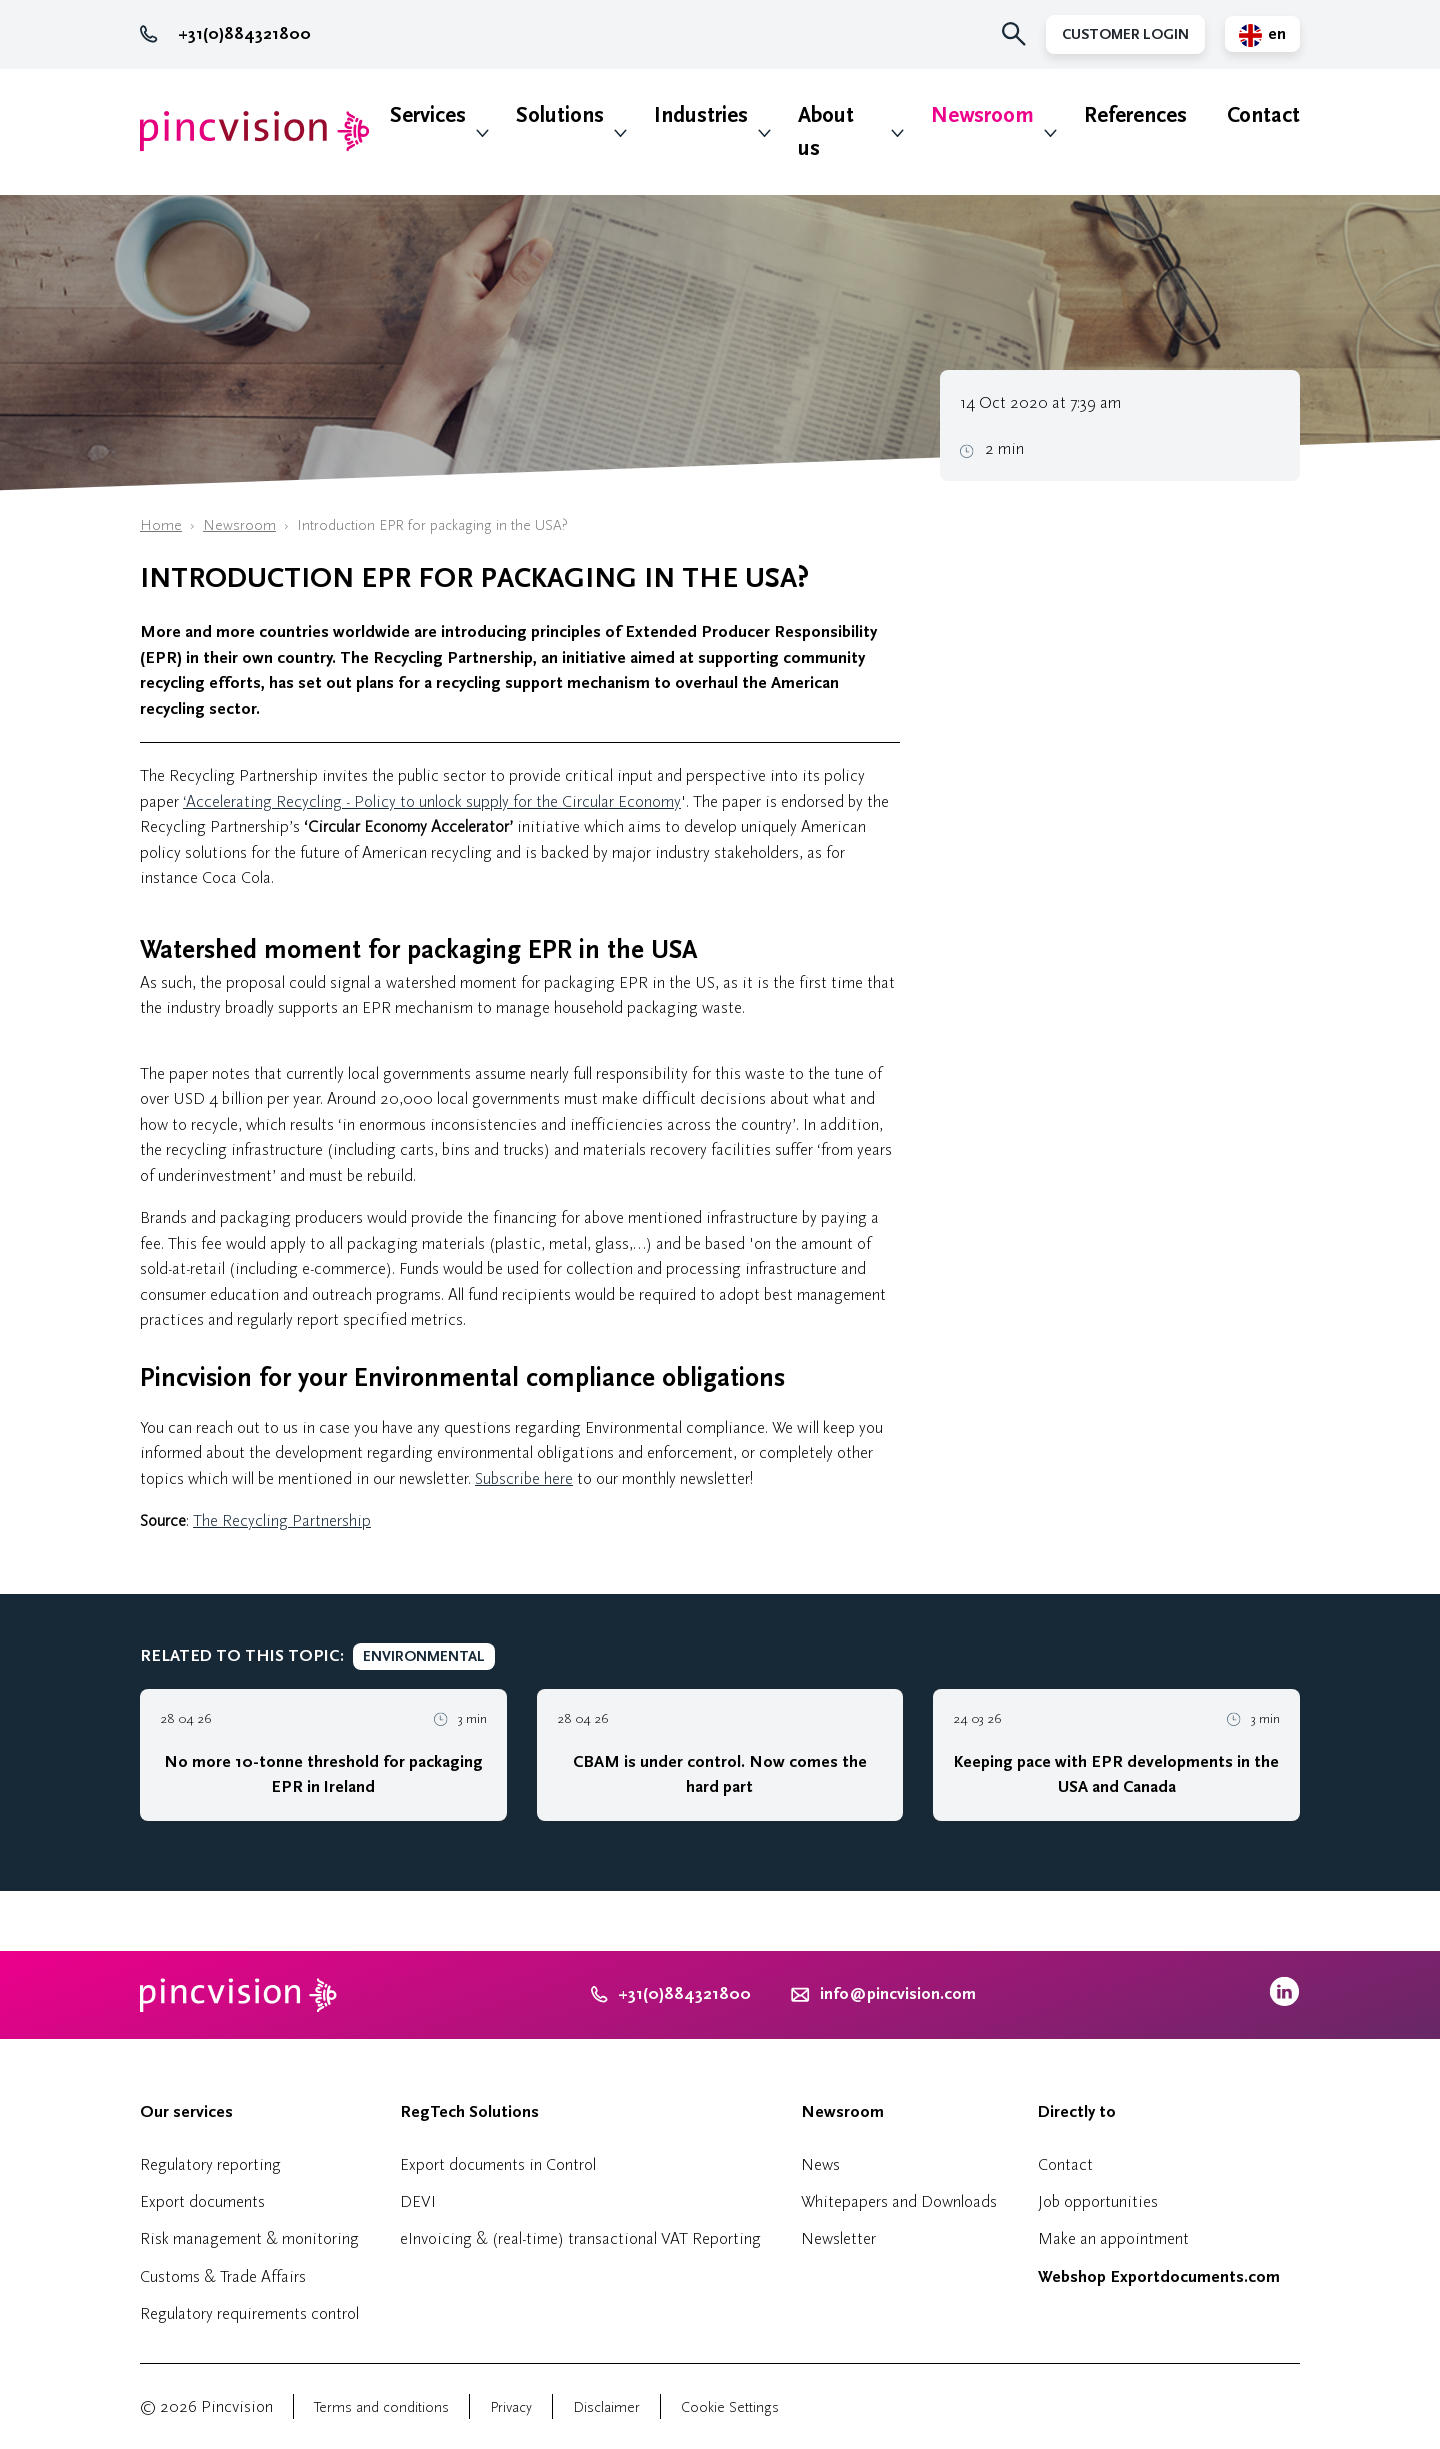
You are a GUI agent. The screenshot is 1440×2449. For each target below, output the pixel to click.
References (1135, 115)
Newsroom (982, 115)
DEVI (418, 2201)
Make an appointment (1113, 2238)
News (820, 2164)
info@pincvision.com (898, 1994)
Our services (186, 2112)
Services (428, 115)
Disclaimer (606, 2407)
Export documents (202, 2201)
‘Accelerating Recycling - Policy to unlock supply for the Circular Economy (432, 801)
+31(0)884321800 (225, 34)
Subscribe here (524, 1478)
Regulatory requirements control (249, 2313)
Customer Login (1125, 34)
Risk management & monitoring (249, 2238)
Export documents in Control (498, 2164)
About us (826, 132)
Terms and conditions (381, 2407)
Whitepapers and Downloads (899, 2201)
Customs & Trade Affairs (223, 2276)
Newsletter (838, 2238)
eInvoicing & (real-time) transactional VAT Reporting (580, 2238)
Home (161, 525)
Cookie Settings (730, 2407)
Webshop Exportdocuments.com (1159, 2277)
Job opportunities (1098, 2201)
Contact (1263, 115)
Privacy (511, 2407)
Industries (701, 115)
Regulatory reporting (210, 2164)
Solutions (560, 115)
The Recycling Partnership (282, 1520)
